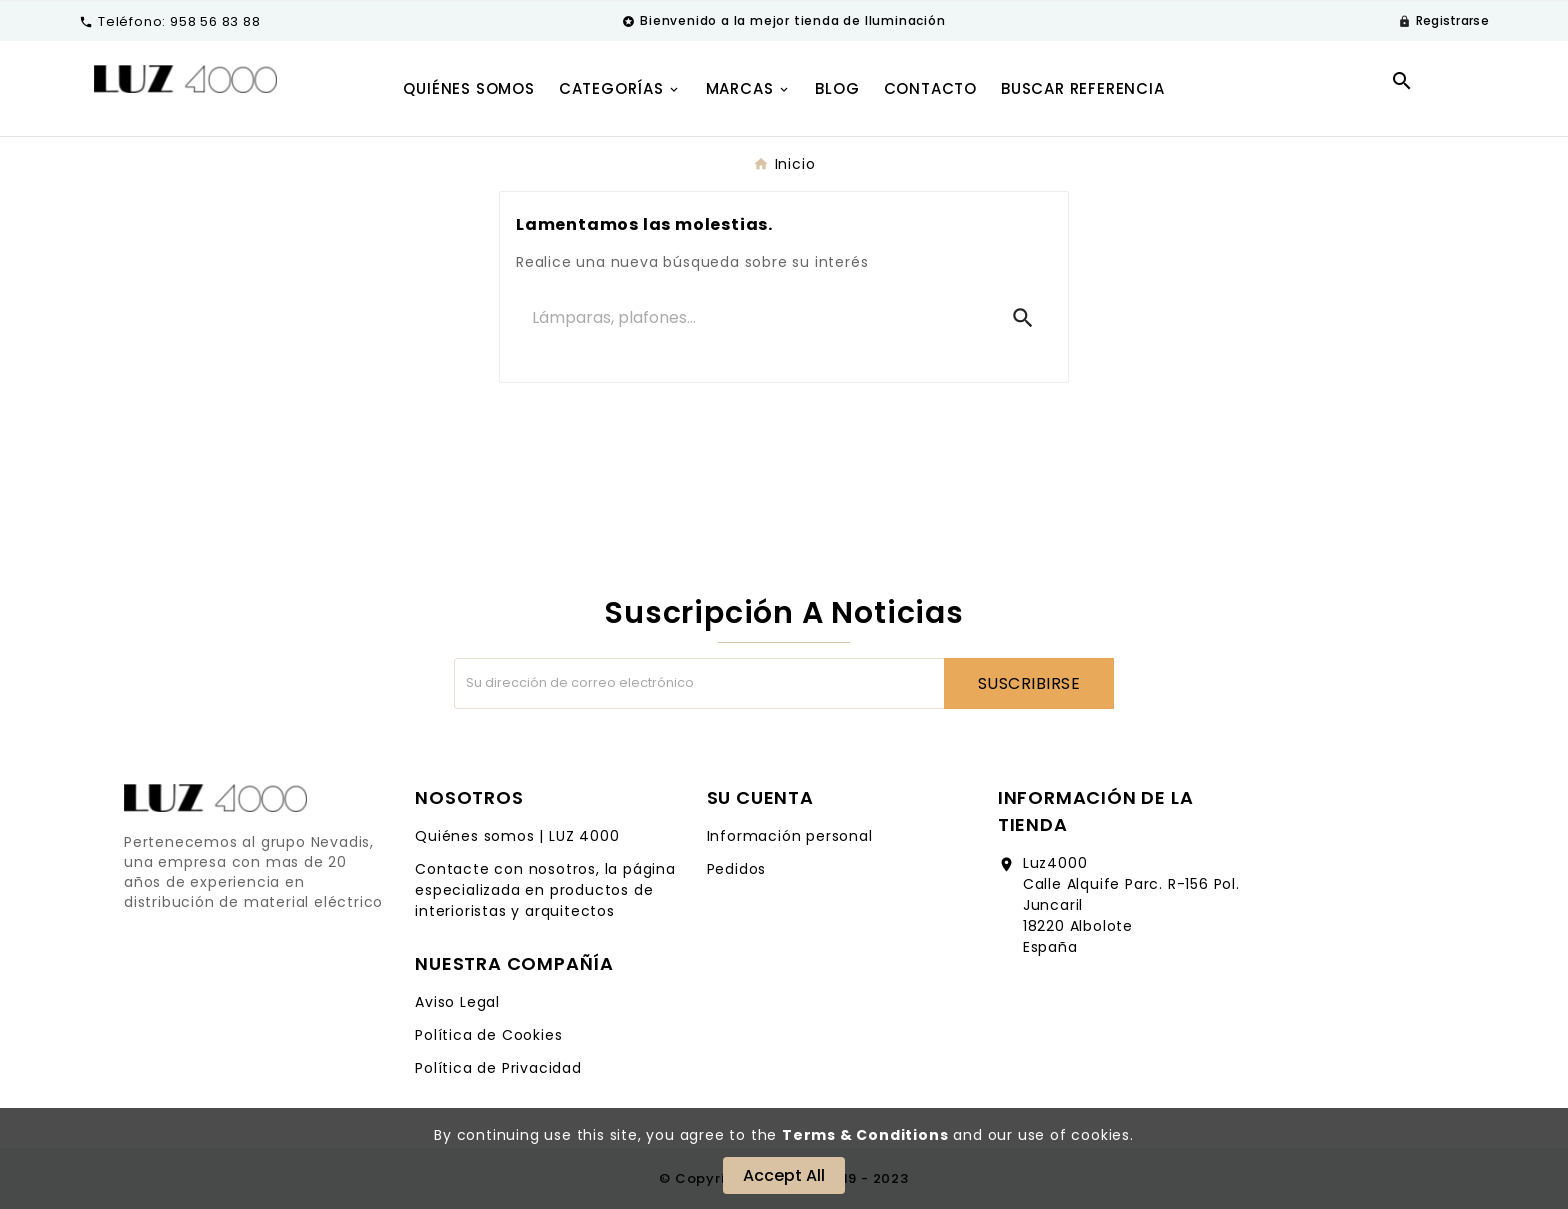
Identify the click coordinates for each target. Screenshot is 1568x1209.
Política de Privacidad (498, 1068)
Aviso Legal (457, 1002)
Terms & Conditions (865, 1135)
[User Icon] (1443, 21)
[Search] (1023, 318)
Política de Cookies (488, 1035)
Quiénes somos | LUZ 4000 (517, 836)
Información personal (790, 836)
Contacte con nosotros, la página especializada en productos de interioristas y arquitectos (545, 890)
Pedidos (737, 869)
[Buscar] (755, 318)
